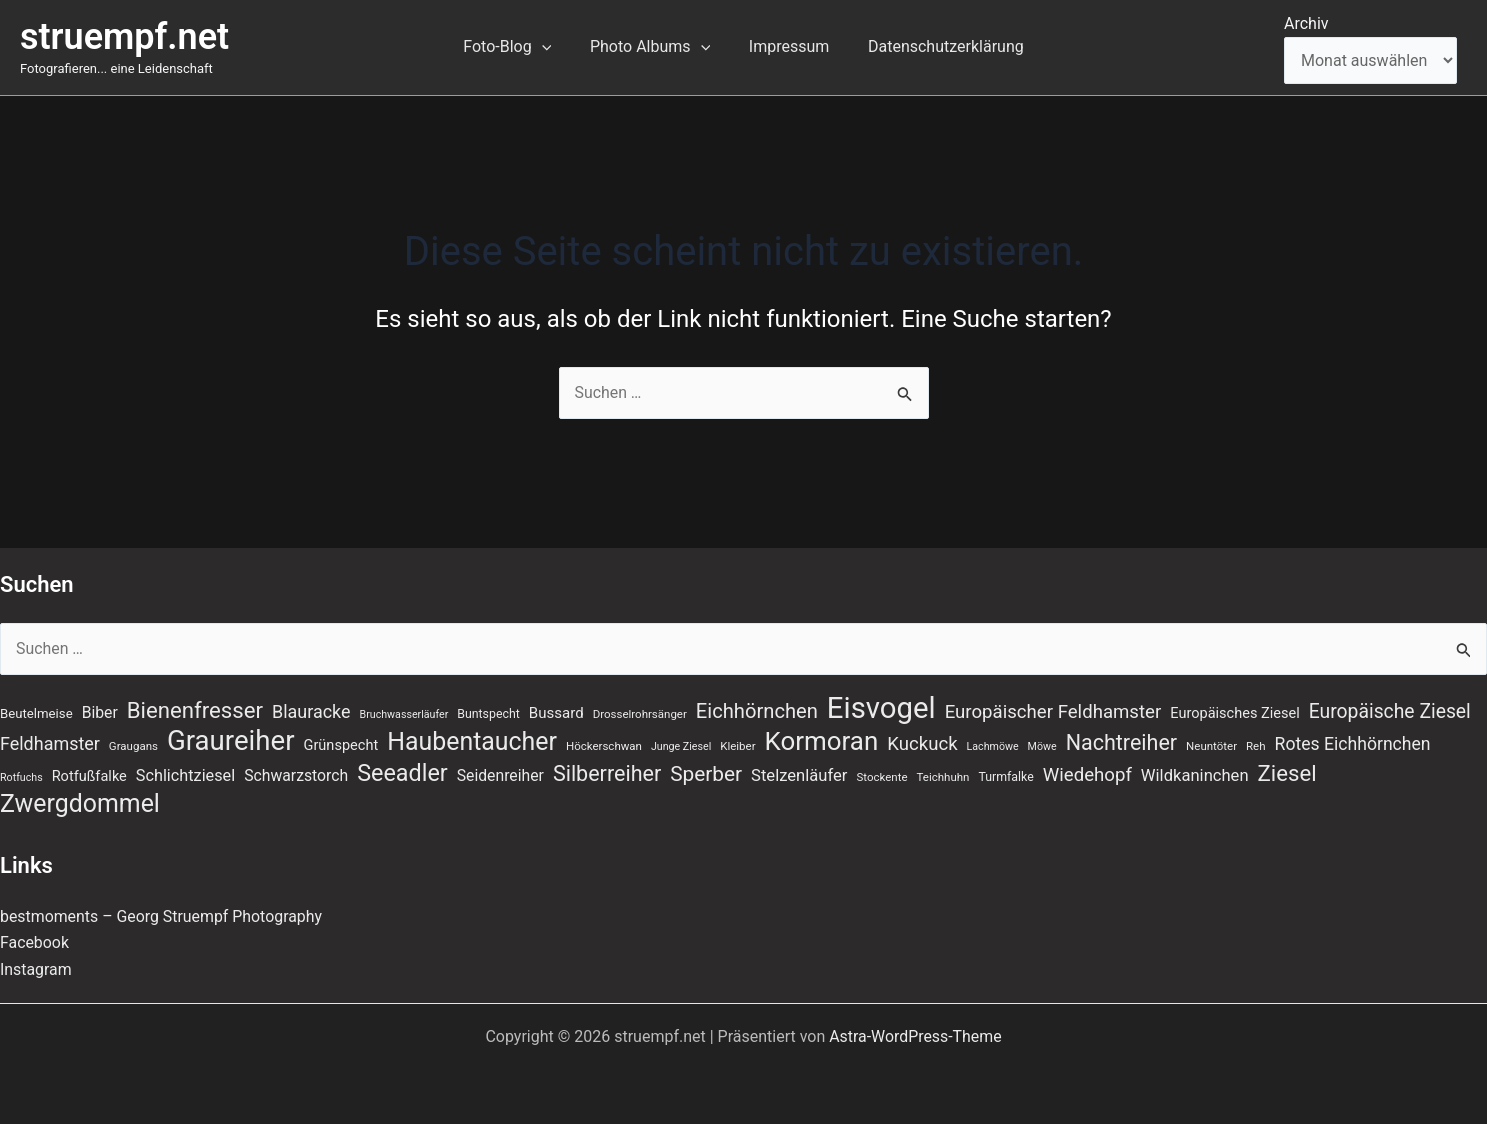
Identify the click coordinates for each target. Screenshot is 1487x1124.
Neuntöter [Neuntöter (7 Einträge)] (1211, 746)
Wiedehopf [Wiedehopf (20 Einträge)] (1087, 775)
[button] (552, 47)
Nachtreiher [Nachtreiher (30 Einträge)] (1122, 742)
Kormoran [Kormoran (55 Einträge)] (822, 741)
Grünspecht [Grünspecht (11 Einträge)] (341, 745)
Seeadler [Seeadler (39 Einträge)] (402, 773)
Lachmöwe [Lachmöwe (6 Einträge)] (993, 746)
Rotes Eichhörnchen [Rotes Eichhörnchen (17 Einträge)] (1353, 744)
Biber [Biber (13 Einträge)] (100, 712)
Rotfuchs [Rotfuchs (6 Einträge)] (21, 777)
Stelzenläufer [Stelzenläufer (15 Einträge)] (799, 775)
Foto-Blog (517, 47)
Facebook (34, 943)
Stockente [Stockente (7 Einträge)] (881, 777)
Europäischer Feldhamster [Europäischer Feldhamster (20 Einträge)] (1053, 712)
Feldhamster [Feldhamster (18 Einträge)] (50, 743)
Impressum (785, 46)
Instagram (36, 969)
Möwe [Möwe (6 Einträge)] (1042, 746)
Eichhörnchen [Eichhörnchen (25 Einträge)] (757, 711)
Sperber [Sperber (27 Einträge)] (706, 774)
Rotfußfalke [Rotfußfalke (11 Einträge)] (89, 776)
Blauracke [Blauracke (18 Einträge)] (311, 711)
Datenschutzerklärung (936, 46)
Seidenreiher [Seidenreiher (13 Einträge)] (500, 775)
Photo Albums (653, 47)
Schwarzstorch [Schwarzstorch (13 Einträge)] (296, 775)
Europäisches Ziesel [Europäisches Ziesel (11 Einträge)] (1235, 713)
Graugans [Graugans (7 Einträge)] (133, 746)
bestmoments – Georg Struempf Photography (162, 916)
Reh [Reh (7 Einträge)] (1256, 746)
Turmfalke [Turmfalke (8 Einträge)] (1005, 777)
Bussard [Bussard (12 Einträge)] (556, 713)
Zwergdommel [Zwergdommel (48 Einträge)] (80, 805)
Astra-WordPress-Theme (916, 1036)
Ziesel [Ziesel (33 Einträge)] (1287, 773)
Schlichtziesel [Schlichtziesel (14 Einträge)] (185, 775)
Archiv (1306, 23)
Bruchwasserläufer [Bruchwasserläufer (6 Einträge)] (404, 714)
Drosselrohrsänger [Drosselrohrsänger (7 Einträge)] (640, 714)
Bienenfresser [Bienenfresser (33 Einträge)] (195, 710)
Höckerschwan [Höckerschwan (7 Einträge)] (604, 746)
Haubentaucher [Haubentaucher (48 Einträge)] (472, 742)
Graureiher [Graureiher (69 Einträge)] (231, 741)
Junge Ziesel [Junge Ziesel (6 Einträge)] (681, 746)
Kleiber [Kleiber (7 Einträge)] (737, 746)
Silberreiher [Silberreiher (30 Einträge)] (607, 773)
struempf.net (124, 37)
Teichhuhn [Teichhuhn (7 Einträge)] (943, 777)
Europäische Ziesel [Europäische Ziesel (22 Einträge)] (1390, 711)
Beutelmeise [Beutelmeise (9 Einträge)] (36, 713)
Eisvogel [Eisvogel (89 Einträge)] (881, 708)
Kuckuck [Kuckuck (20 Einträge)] (922, 744)
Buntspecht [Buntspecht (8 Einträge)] (488, 714)
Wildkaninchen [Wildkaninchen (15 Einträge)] (1195, 775)
